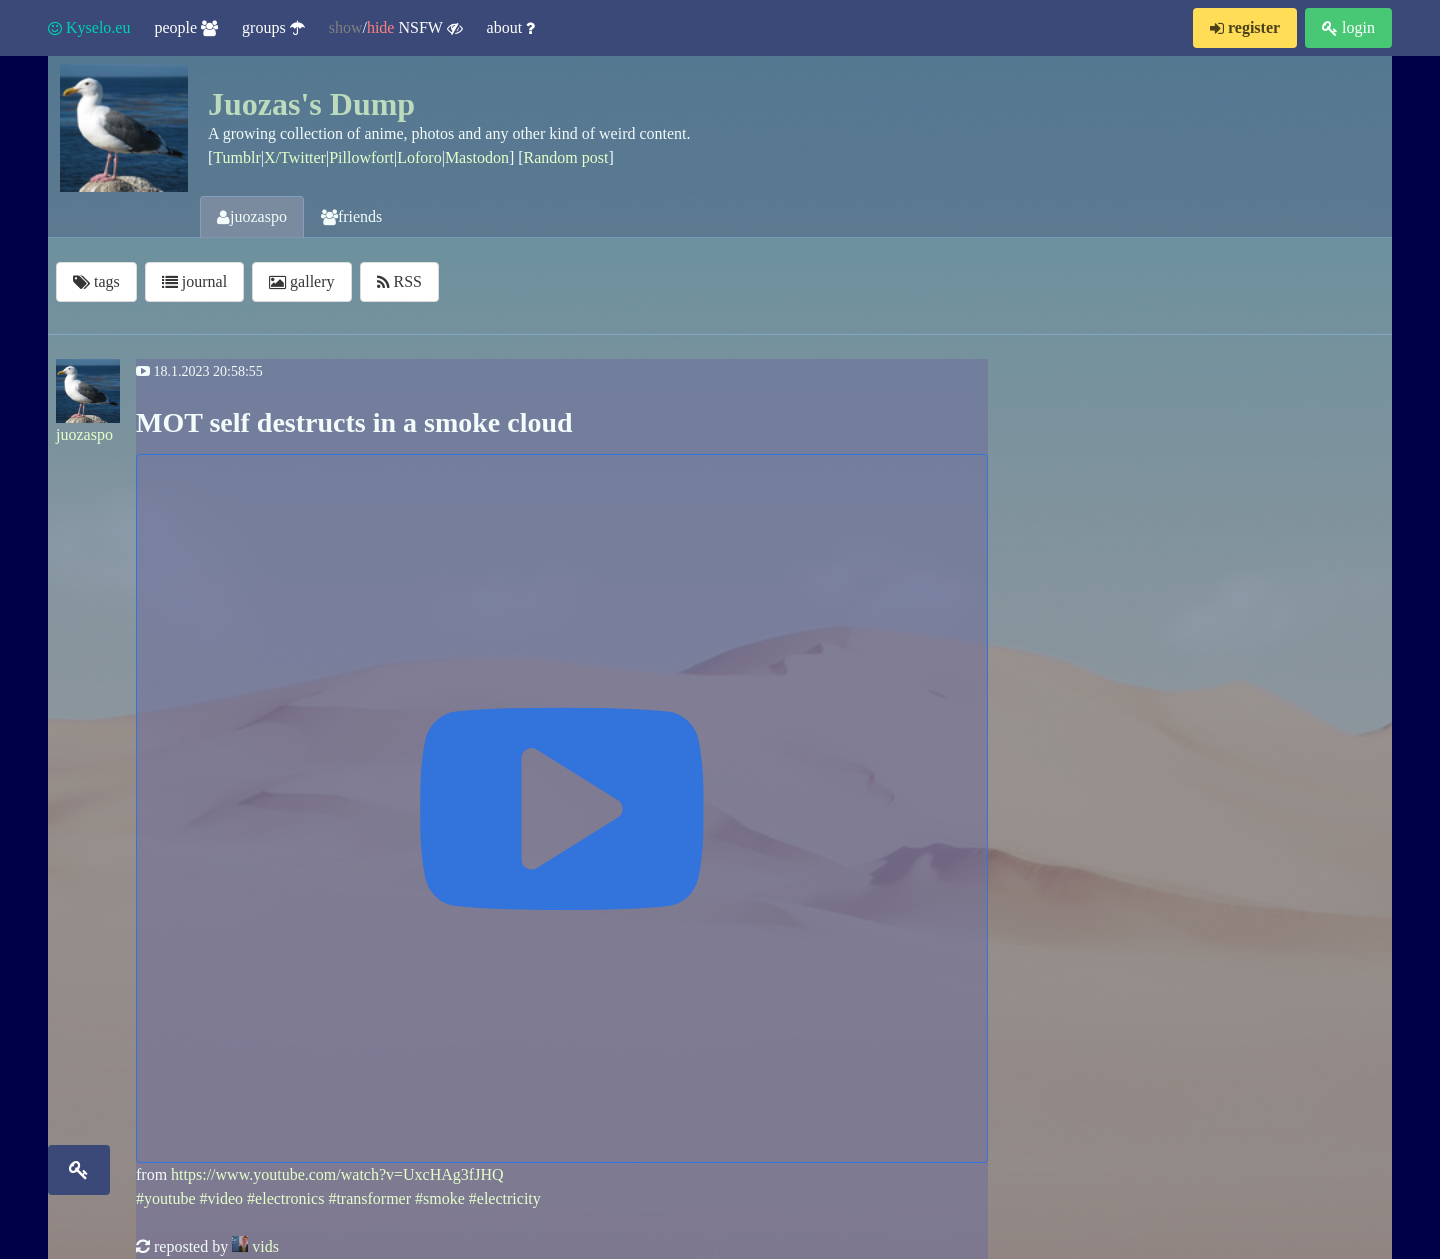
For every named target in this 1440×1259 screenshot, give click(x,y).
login (1348, 27)
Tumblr (236, 157)
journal (194, 281)
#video (222, 1198)
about (511, 27)
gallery (301, 281)
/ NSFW (396, 28)
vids (265, 1246)
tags (96, 281)
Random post (566, 157)
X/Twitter (295, 157)
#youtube (166, 1198)
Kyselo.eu (89, 27)
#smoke (440, 1198)
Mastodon (477, 157)
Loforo (419, 157)
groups (273, 27)
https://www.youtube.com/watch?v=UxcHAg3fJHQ (337, 1174)
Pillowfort (361, 157)
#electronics (285, 1198)
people (186, 27)
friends (351, 216)
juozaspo (252, 216)
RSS (399, 281)
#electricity (505, 1198)
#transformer (369, 1198)
